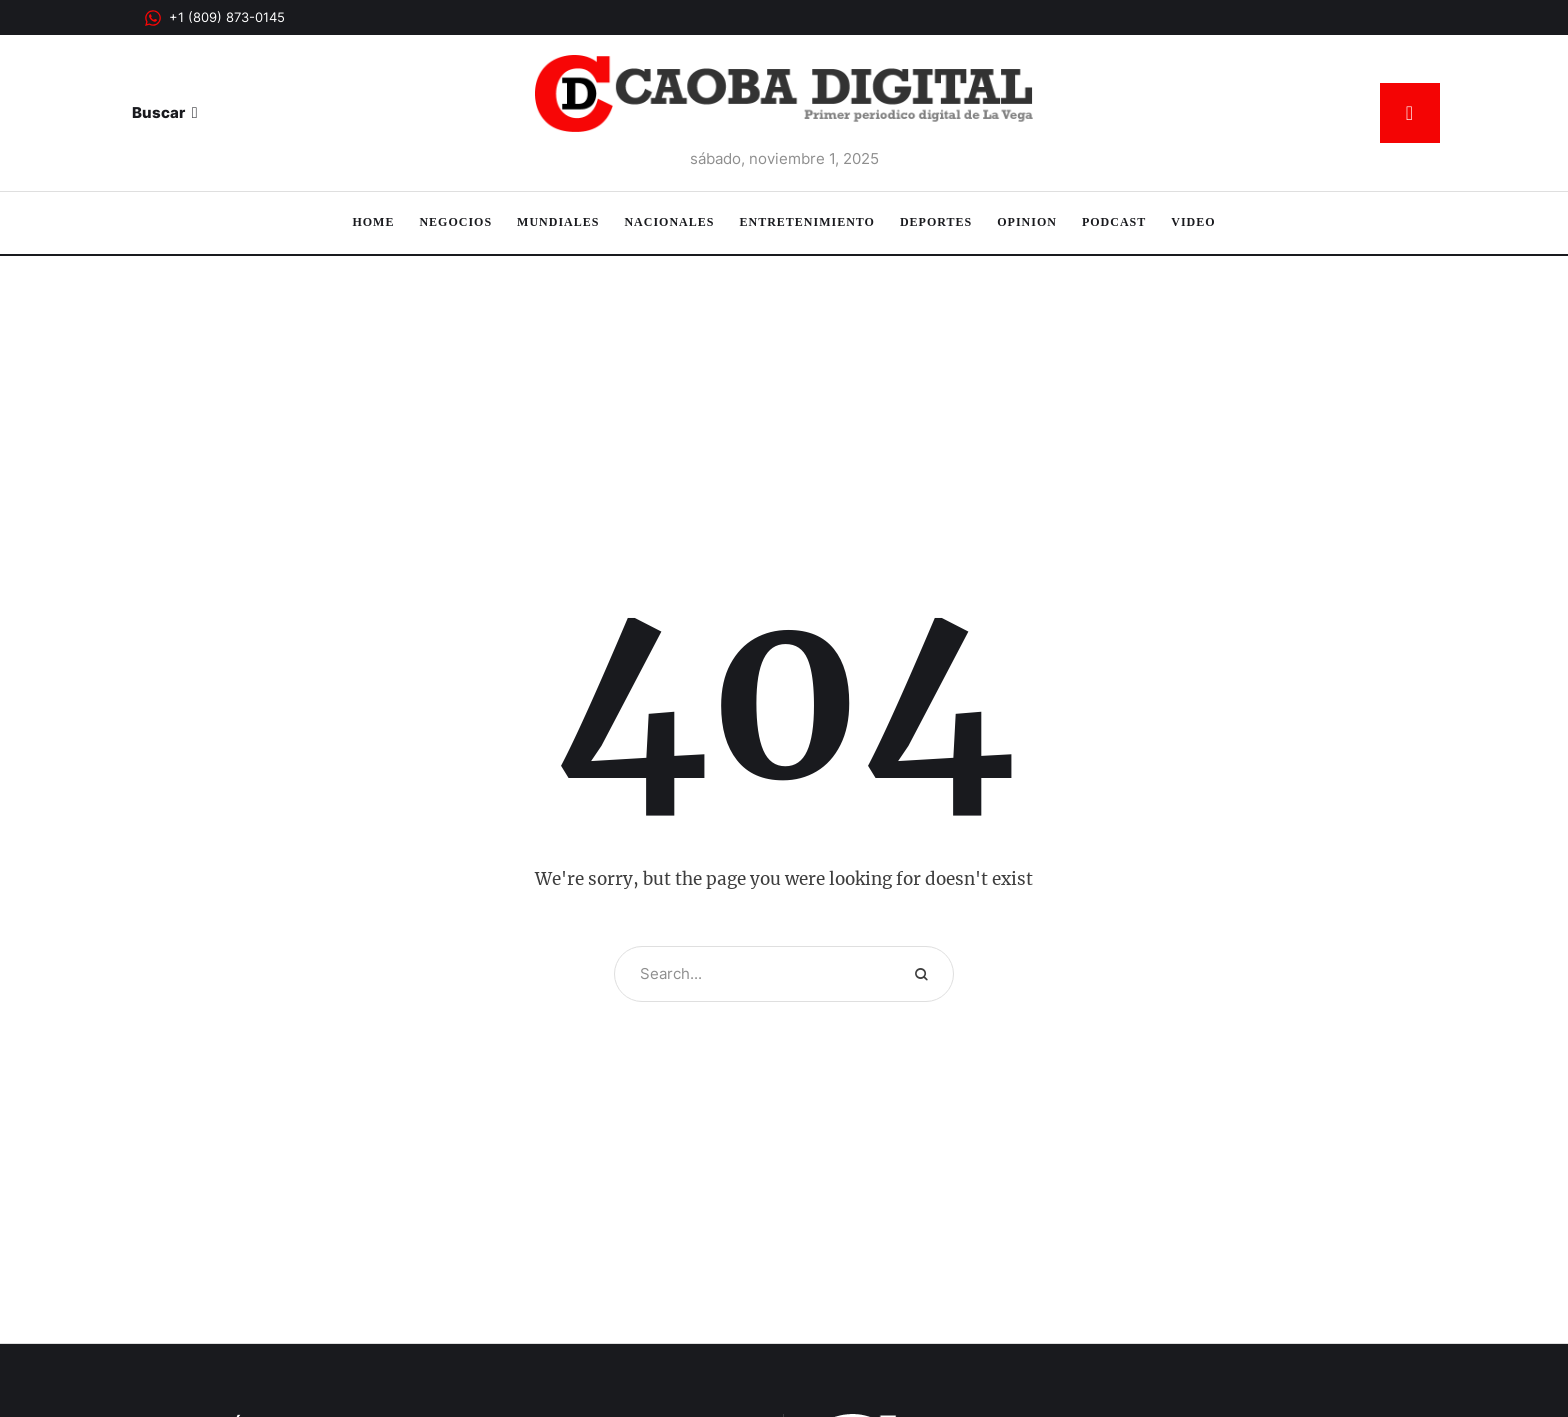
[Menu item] (373, 223)
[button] (214, 18)
